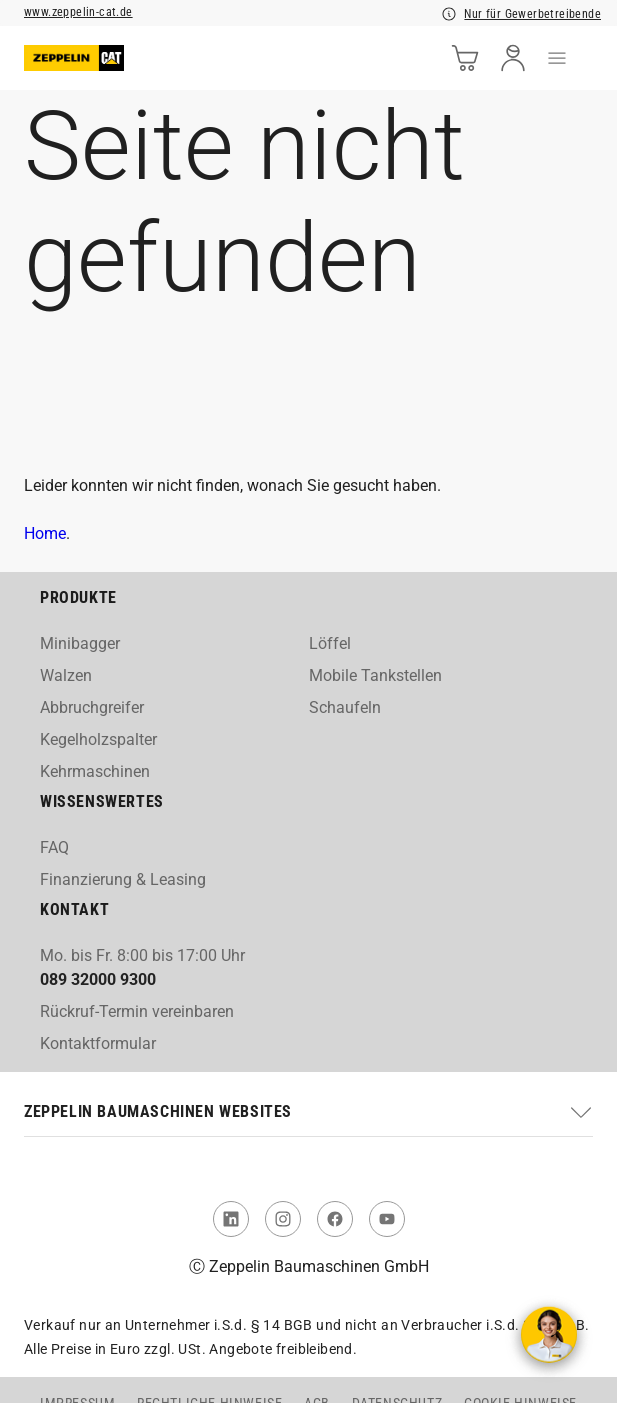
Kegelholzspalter (98, 739)
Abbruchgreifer (92, 707)
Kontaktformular (98, 1043)
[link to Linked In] (231, 1219)
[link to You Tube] (387, 1219)
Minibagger (80, 643)
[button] (308, 1112)
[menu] (557, 58)
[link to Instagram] (283, 1219)
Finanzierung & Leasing (123, 879)
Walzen (66, 675)
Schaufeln (345, 707)
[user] (513, 58)
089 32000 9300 (98, 979)
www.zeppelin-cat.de (78, 12)
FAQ (54, 847)
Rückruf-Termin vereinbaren (137, 1011)
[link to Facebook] (335, 1219)
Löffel (330, 643)
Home (45, 533)
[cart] (465, 58)
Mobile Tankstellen (375, 675)
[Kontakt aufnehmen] (549, 1335)
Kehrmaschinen (95, 771)
